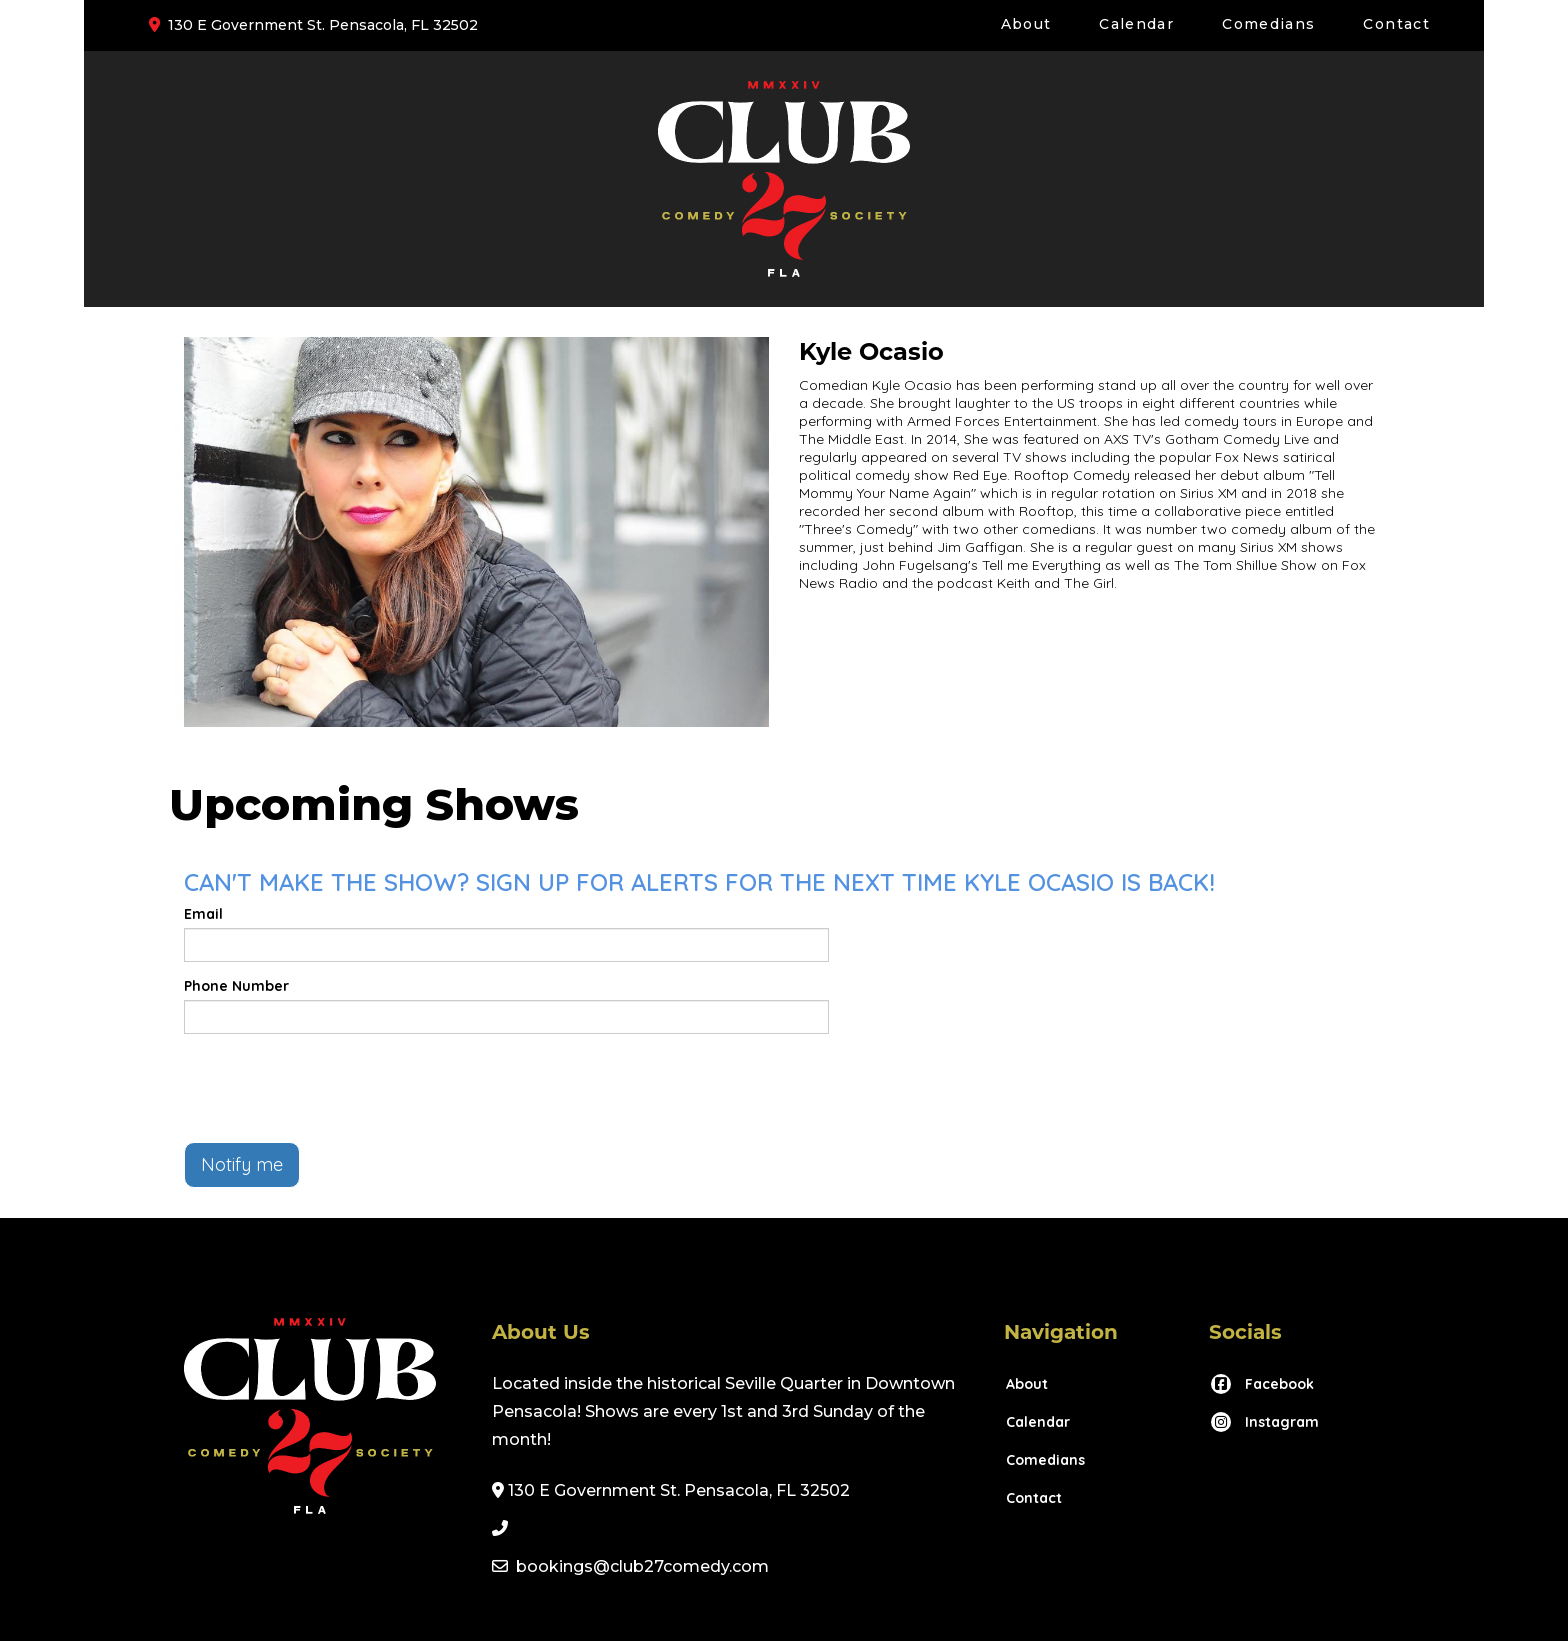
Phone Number (236, 986)
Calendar (1136, 24)
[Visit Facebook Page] (1261, 1384)
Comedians (1268, 24)
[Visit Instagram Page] (1264, 1422)
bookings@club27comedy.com (642, 1566)
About (1026, 24)
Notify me (242, 1164)
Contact (1396, 24)
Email (203, 914)
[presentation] (336, 1088)
